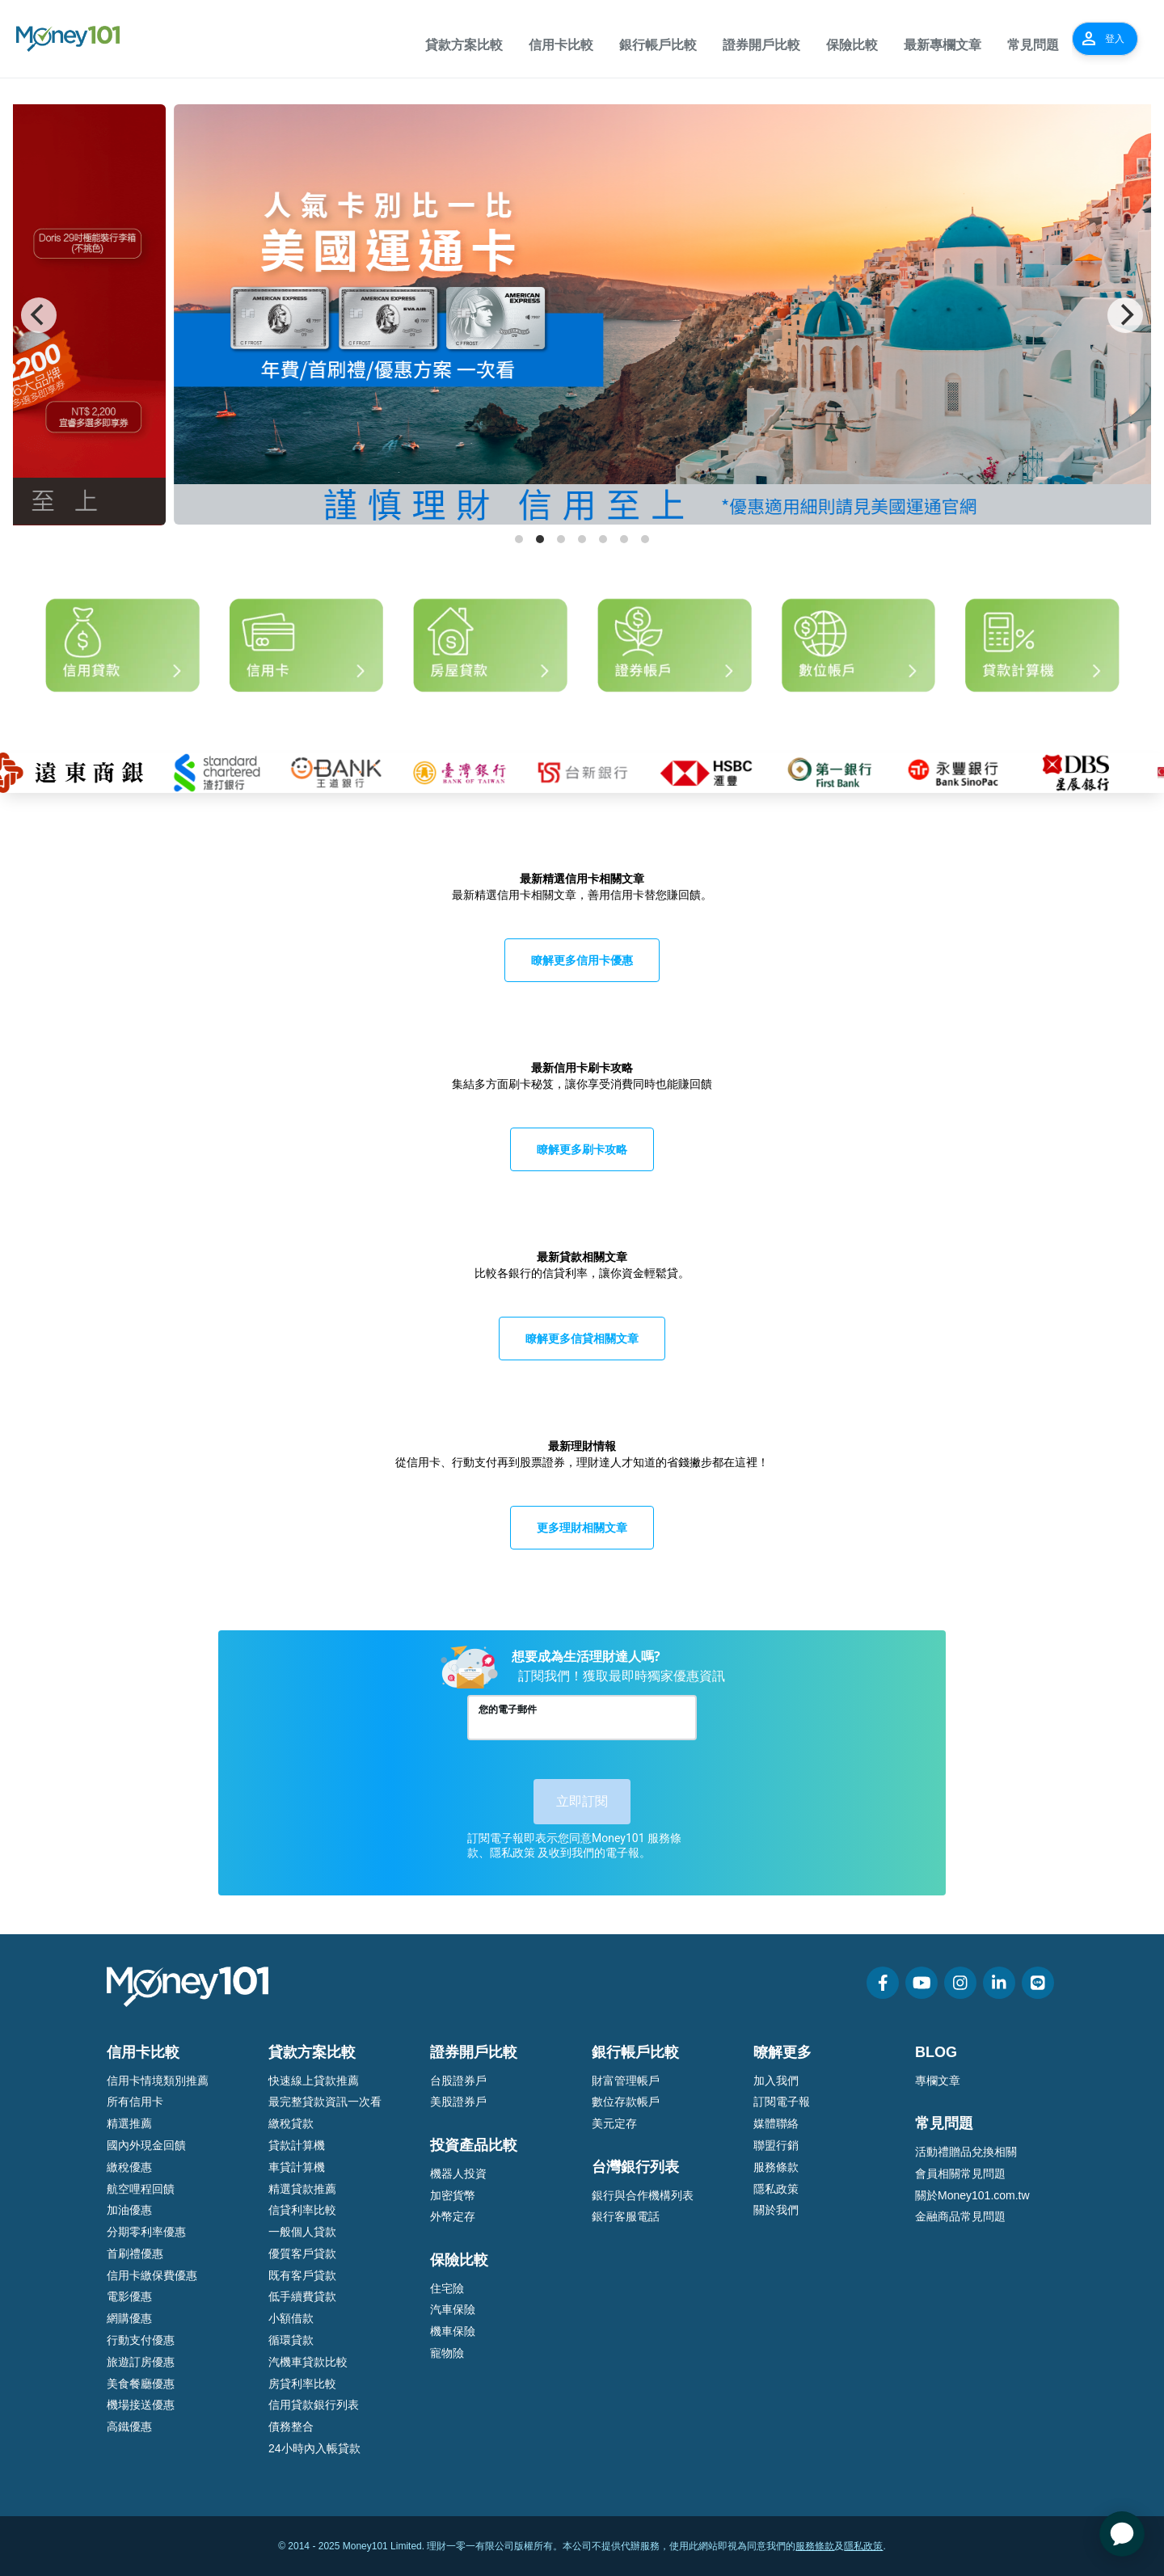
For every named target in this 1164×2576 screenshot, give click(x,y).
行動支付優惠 (141, 2340)
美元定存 (614, 2123)
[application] (1122, 2534)
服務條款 (776, 2167)
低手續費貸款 (302, 2296)
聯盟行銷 (776, 2145)
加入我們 (776, 2080)
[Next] (1125, 315)
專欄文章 (937, 2080)
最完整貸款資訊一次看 (325, 2101)
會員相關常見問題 (960, 2173)
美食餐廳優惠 (141, 2383)
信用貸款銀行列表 (313, 2404)
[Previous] (39, 315)
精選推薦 (129, 2123)
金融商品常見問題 (960, 2216)
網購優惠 (129, 2318)
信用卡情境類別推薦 (158, 2080)
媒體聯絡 (776, 2123)
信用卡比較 (561, 45)
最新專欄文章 (942, 45)
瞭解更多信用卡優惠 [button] (582, 960)
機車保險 (452, 2331)
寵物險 (447, 2352)
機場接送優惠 (141, 2404)
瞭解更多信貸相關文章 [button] (582, 1338)
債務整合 (291, 2426)
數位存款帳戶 (626, 2101)
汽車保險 (452, 2309)
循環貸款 (291, 2340)
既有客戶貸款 (302, 2275)
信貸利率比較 (302, 2209)
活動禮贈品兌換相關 (966, 2151)
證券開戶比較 (761, 45)
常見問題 (1033, 45)
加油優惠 (129, 2209)
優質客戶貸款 (302, 2253)
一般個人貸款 (302, 2231)
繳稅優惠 (129, 2167)
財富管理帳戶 (626, 2080)
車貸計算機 (296, 2167)
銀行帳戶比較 (658, 45)
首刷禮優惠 (135, 2253)
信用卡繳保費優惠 (152, 2275)
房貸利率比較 (302, 2383)
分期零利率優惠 (146, 2231)
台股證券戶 (458, 2080)
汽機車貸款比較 (308, 2361)
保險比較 (852, 45)
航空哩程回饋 (141, 2188)
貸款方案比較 (464, 45)
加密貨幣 (452, 2195)
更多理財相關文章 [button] (582, 1527)
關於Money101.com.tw (972, 2195)
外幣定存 (452, 2216)
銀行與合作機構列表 (643, 2195)
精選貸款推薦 (302, 2188)
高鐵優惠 (129, 2426)
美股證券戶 (458, 2101)
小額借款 (291, 2318)
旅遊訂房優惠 (141, 2361)
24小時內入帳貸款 (314, 2448)
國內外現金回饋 (146, 2145)
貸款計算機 (296, 2145)
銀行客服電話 (626, 2216)
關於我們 (776, 2209)
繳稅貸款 (291, 2123)
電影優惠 (129, 2296)
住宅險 (447, 2288)
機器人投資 (458, 2173)
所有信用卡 (135, 2101)
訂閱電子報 (781, 2101)
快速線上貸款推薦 (313, 2080)
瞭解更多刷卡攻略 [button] (582, 1149)
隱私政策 (776, 2188)
